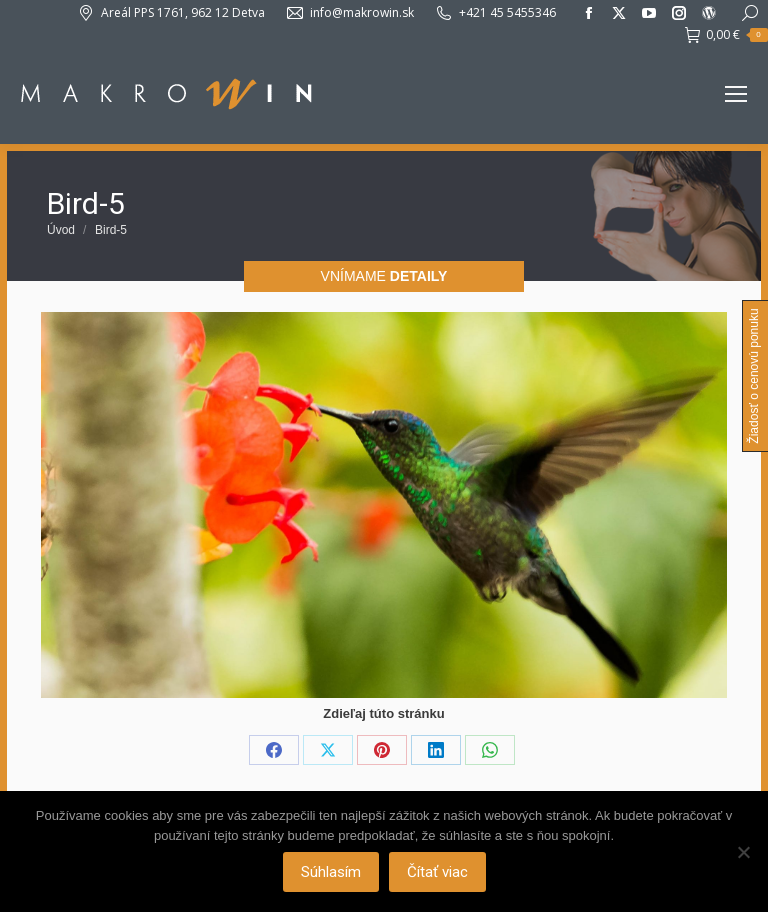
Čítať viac (437, 872)
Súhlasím (331, 872)
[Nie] (743, 852)
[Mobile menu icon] (736, 94)
